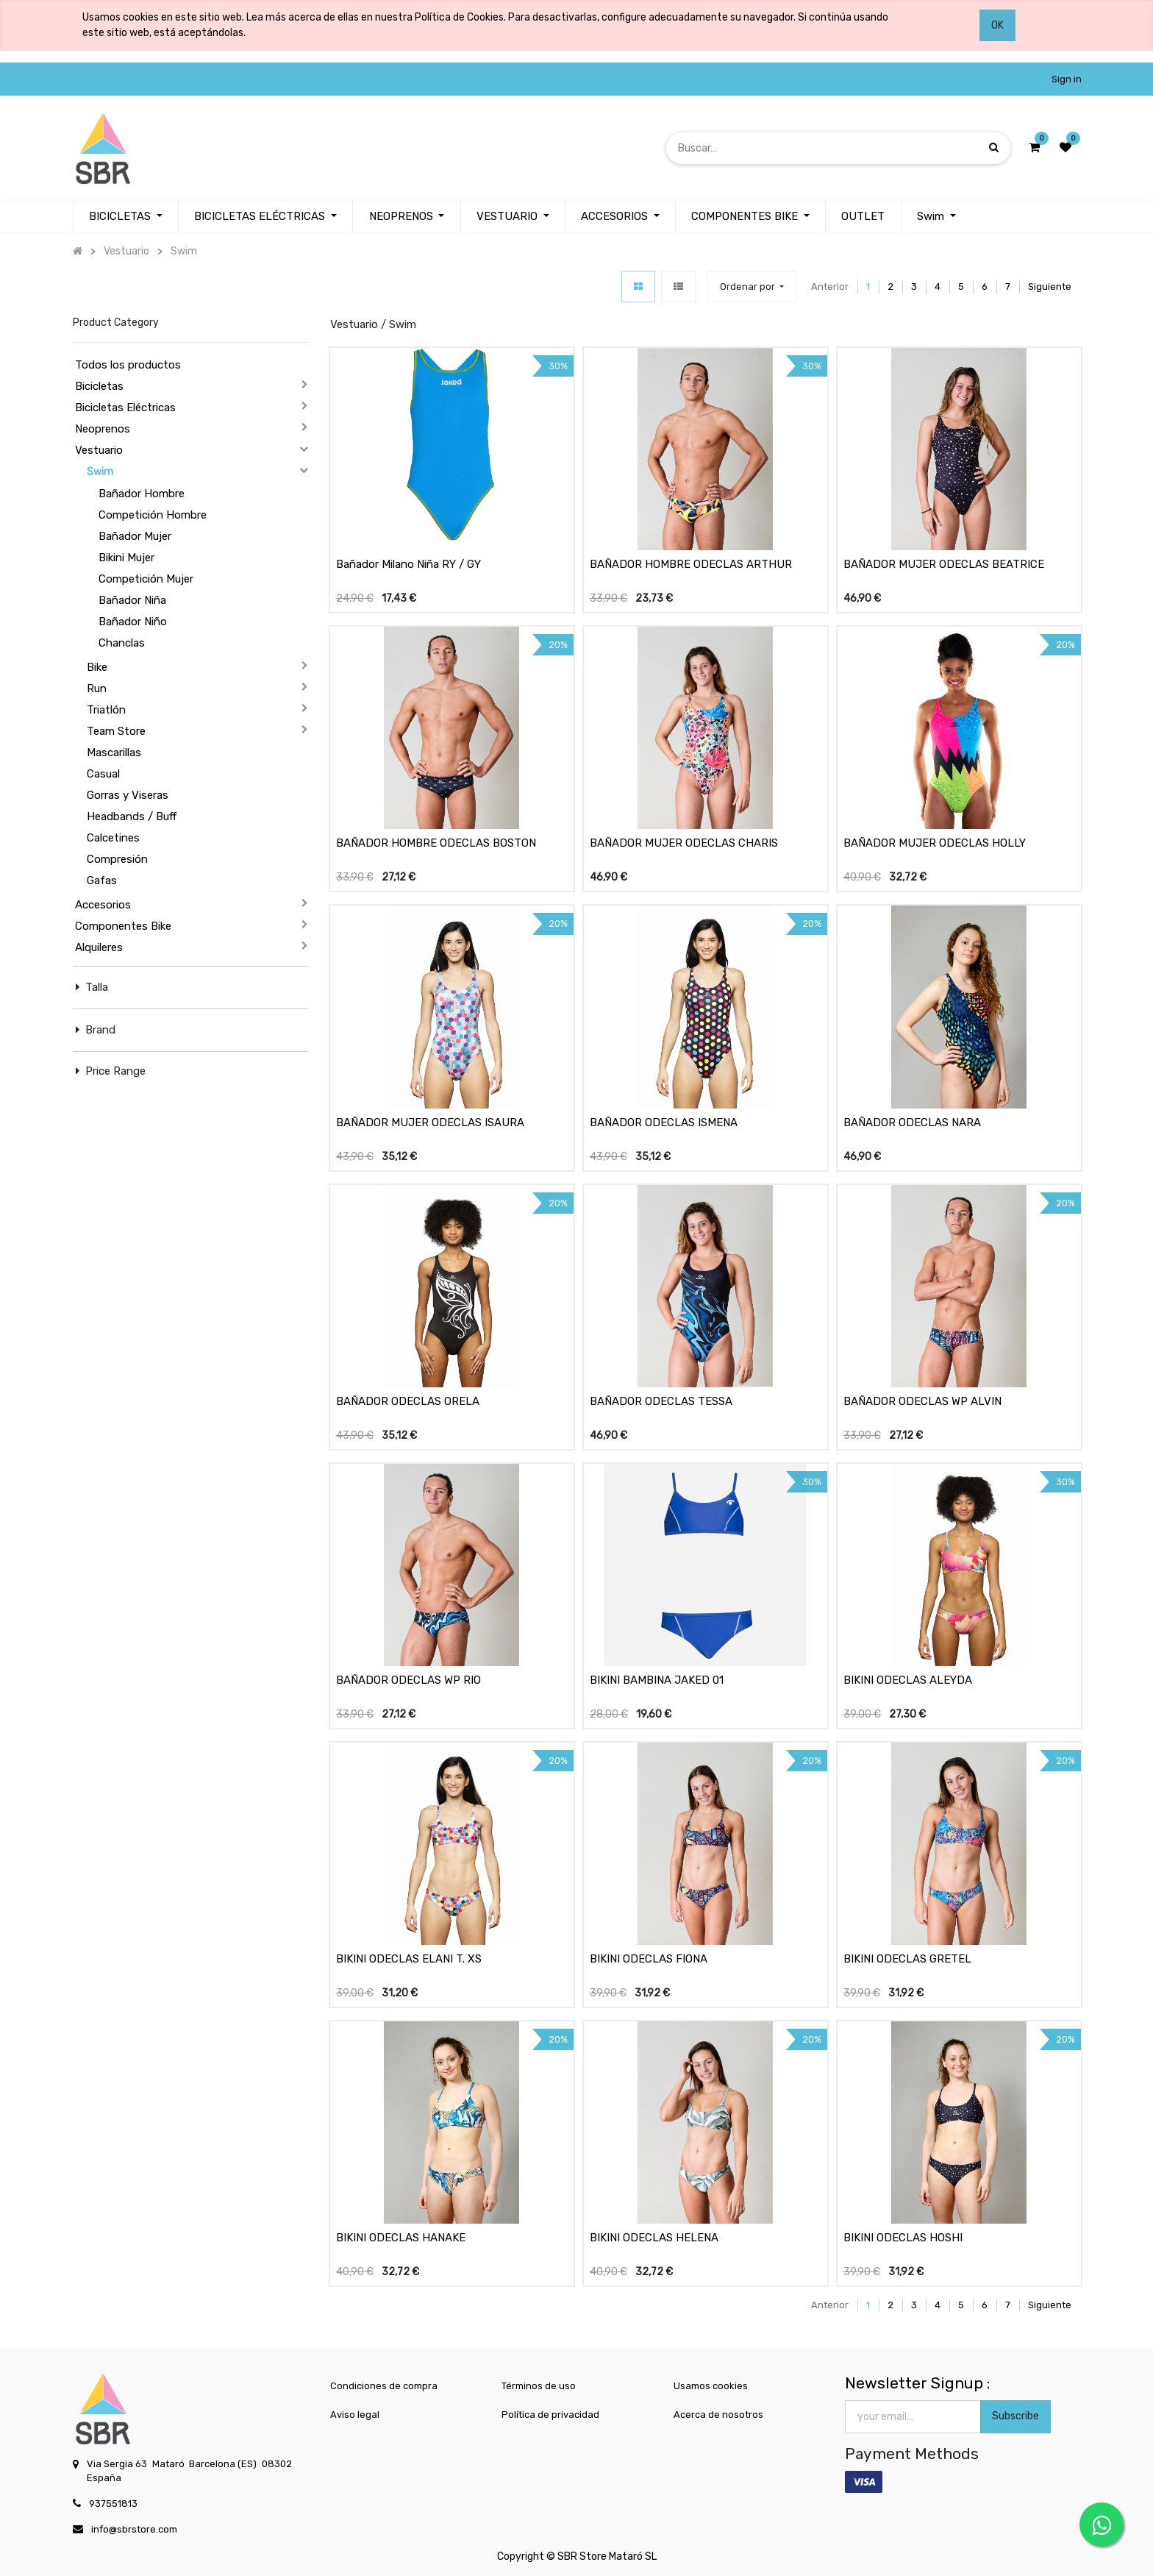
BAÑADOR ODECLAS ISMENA (664, 1122)
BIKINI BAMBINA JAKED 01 (657, 1680)
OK (997, 25)
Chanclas (122, 643)
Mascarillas (114, 752)
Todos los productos (128, 364)
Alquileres (99, 947)
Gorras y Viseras (127, 795)
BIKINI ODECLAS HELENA (654, 2237)
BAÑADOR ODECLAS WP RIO (408, 1680)
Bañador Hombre (142, 493)
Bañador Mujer (135, 536)
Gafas (102, 880)
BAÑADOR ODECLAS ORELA (407, 1401)
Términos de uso (538, 2385)
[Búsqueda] (993, 147)
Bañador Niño (133, 621)
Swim (100, 472)
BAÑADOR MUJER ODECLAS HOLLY (934, 843)
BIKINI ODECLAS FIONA (648, 1958)
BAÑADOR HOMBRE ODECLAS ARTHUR (691, 564)
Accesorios (103, 904)
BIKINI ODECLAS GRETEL (907, 1958)
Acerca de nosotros (718, 2414)
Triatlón (106, 709)
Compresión (117, 859)
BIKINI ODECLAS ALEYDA (907, 1680)
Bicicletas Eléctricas (125, 407)
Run (97, 688)
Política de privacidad (550, 2414)
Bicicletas (99, 386)
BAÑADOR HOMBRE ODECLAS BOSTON (436, 843)
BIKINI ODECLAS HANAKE (400, 2237)
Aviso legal (354, 2414)
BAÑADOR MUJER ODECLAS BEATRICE (943, 564)
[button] (751, 286)
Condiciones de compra (384, 2385)
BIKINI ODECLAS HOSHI (903, 2237)
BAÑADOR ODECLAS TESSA (661, 1401)
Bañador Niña (132, 600)
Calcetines (113, 837)
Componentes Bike (123, 926)
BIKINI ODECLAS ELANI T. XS (409, 1958)
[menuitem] (620, 216)
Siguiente (1049, 286)
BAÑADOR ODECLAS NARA (912, 1122)
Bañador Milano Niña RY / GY (408, 564)
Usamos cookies (711, 2385)
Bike (97, 667)
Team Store (116, 731)
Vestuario (99, 450)
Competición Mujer (146, 579)
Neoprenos (102, 428)
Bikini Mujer (126, 557)
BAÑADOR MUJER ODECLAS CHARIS (684, 843)
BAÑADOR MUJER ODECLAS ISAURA (430, 1122)
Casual (103, 773)
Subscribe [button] (1015, 2416)
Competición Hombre (153, 515)
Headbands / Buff (131, 816)
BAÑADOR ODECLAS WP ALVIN (922, 1401)
